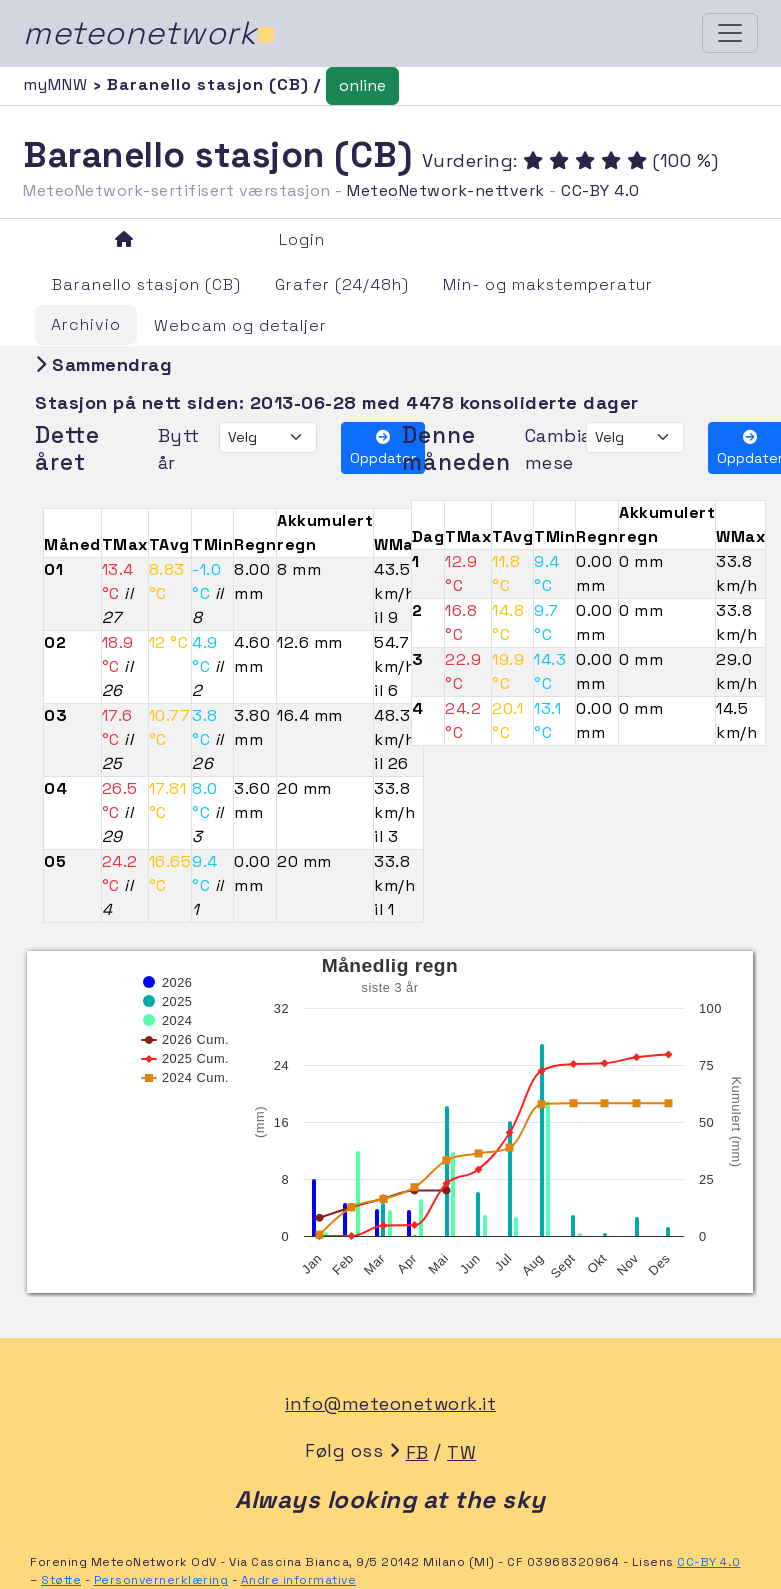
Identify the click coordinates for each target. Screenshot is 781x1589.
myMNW (58, 84)
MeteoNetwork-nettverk (446, 190)
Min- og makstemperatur (548, 284)
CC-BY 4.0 (600, 190)
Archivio (86, 324)
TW (461, 1452)
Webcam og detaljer (240, 325)
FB (417, 1452)
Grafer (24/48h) (342, 284)
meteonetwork (149, 33)
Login (302, 239)
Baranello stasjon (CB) (146, 284)
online (362, 85)
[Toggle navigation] (730, 33)
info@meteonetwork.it (390, 1403)
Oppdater (383, 448)
